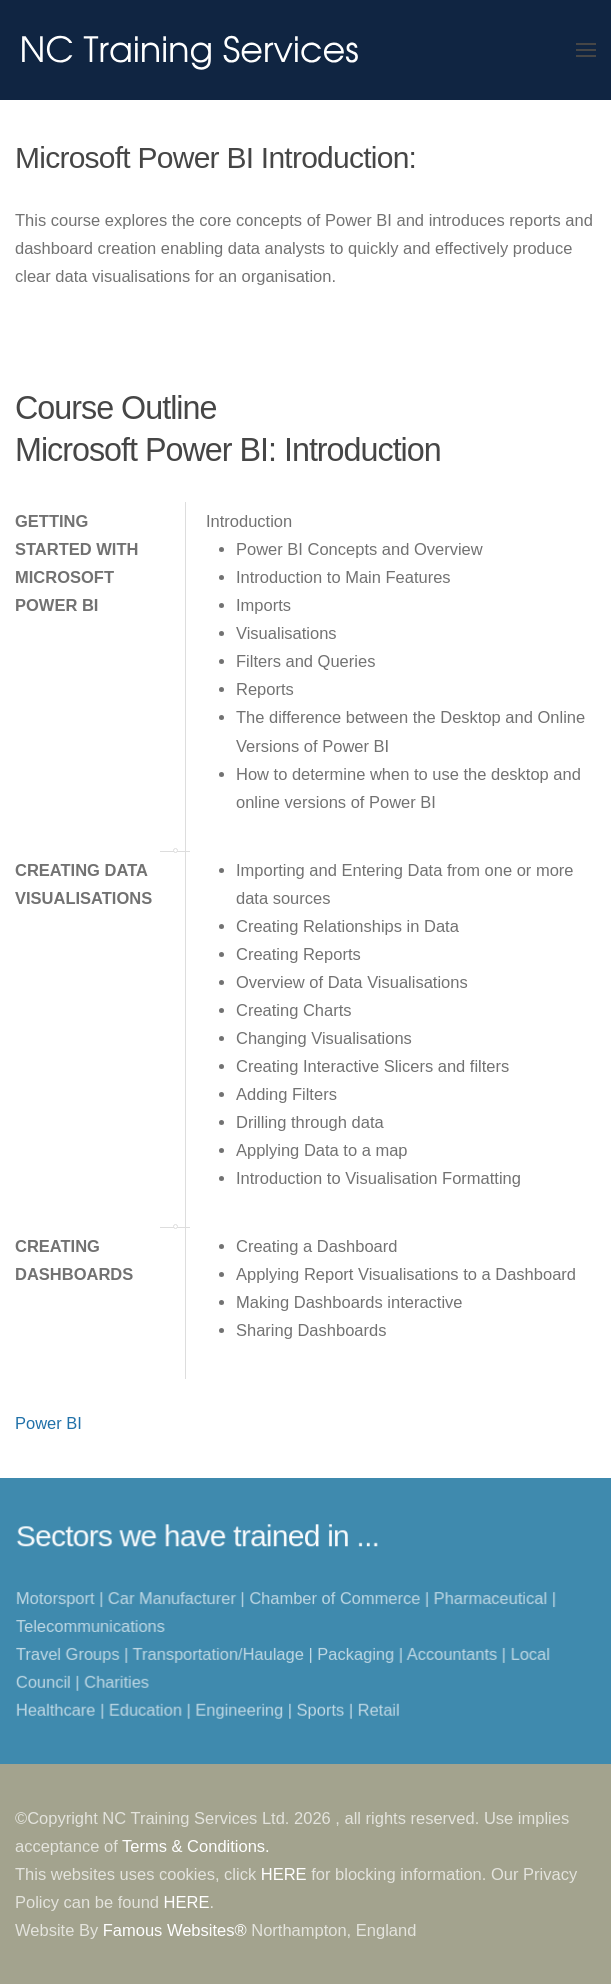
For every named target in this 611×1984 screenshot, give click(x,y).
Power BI (48, 1423)
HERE (284, 1874)
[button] (586, 50)
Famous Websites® (175, 1930)
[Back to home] (190, 50)
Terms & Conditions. (196, 1846)
